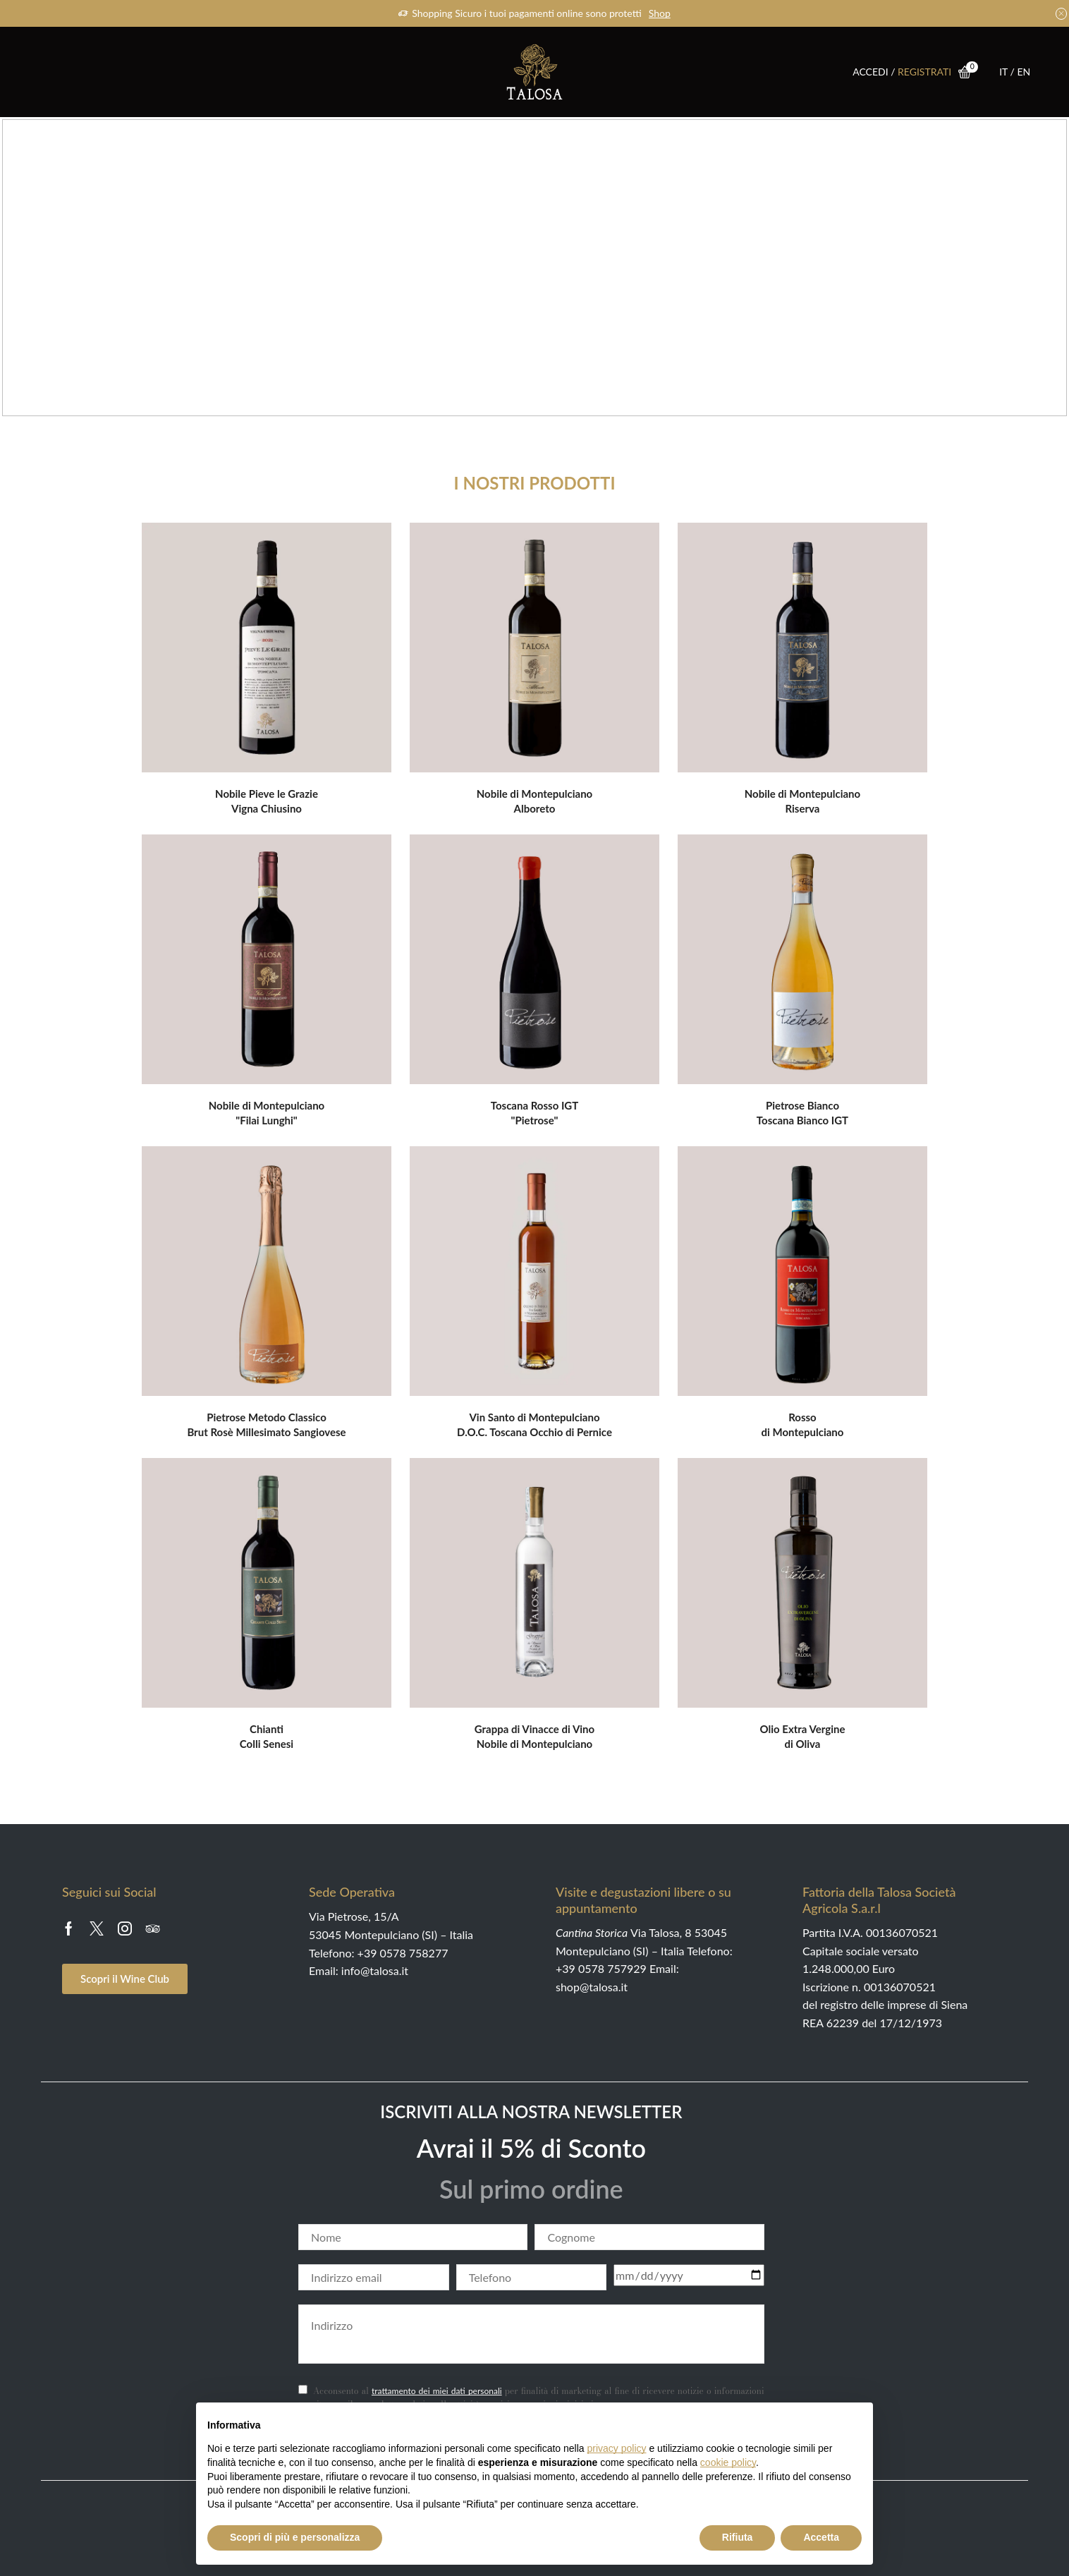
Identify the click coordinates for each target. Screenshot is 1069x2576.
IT (1004, 72)
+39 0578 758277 (403, 1953)
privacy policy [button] (617, 2448)
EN (1023, 72)
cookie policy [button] (728, 2462)
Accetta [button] (821, 2537)
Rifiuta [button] (737, 2537)
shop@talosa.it (592, 1986)
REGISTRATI (924, 72)
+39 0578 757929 (601, 1968)
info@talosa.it (374, 1970)
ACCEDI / (875, 72)
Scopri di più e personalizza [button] (295, 2537)
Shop (660, 13)
